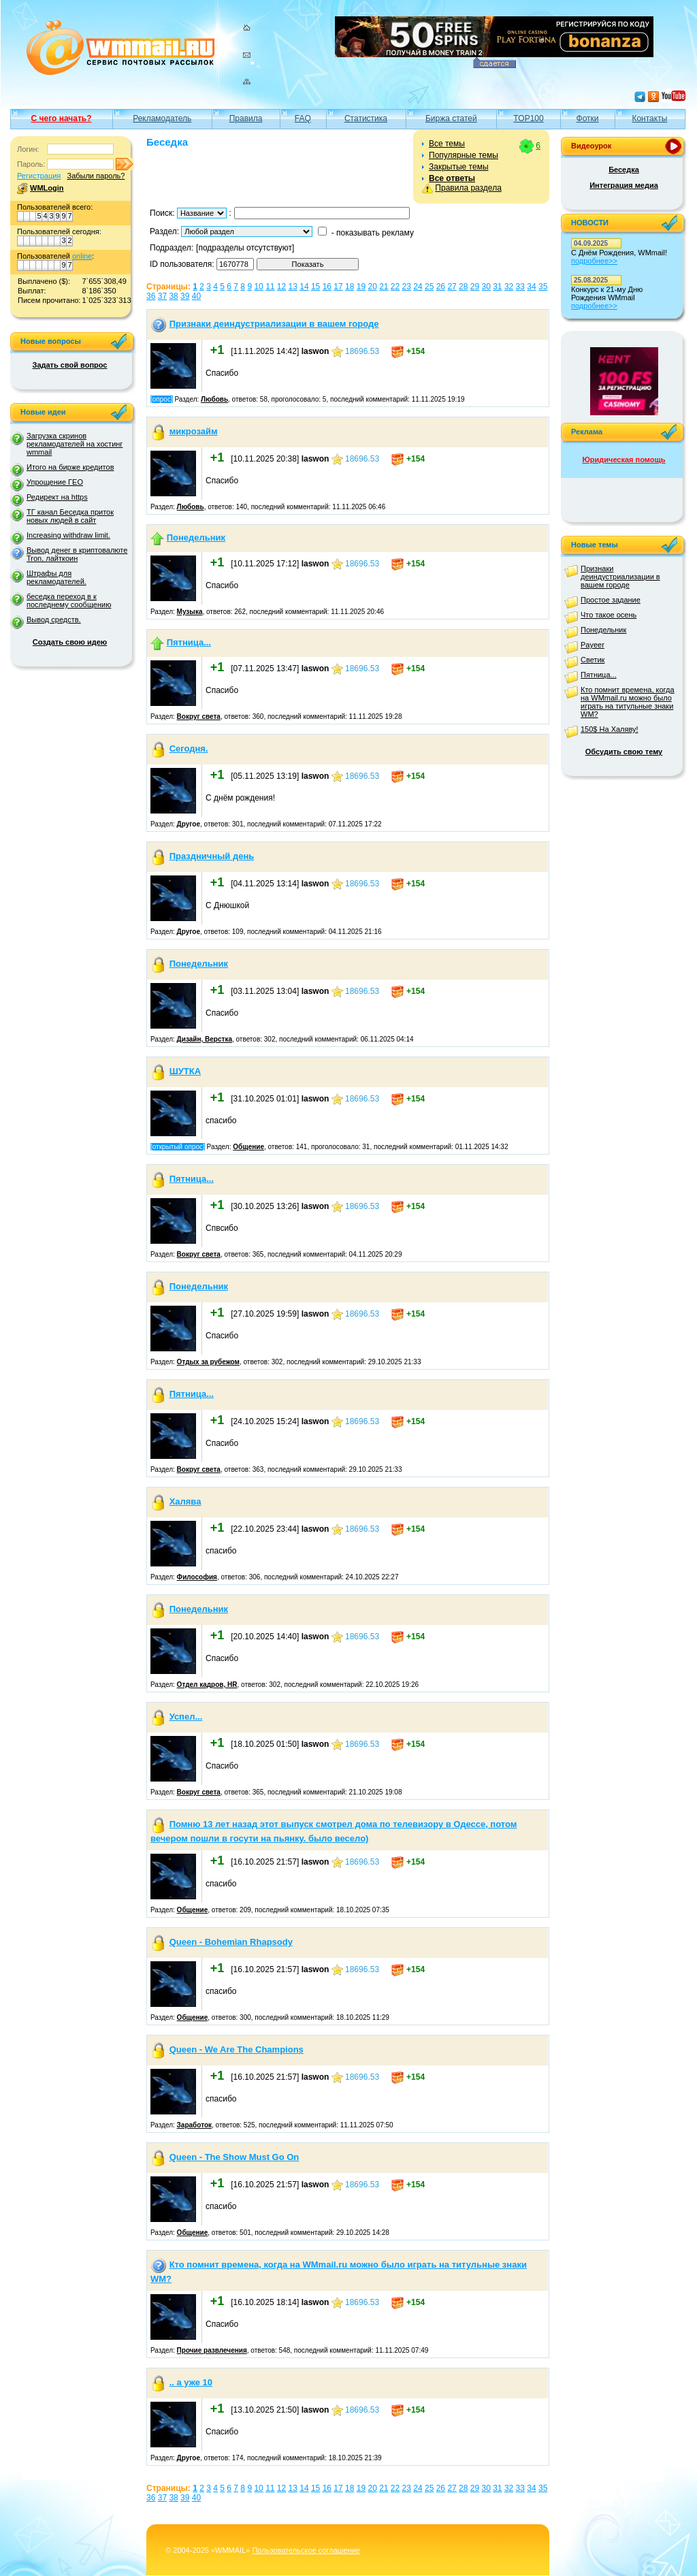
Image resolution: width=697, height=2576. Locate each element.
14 (303, 286)
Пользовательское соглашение (305, 2550)
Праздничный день (212, 856)
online (82, 256)
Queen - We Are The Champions (236, 2049)
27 (451, 286)
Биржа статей (451, 118)
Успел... (186, 1716)
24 (417, 286)
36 (150, 296)
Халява (185, 1501)
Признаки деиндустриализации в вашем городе (274, 324)
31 (497, 286)
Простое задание (611, 600)
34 (531, 286)
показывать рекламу (375, 233)
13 (293, 286)
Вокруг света (199, 716)
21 (383, 286)
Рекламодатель (162, 118)
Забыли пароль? (96, 176)
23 (406, 286)
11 (269, 286)
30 (485, 286)
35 (542, 286)
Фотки (588, 118)
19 (361, 286)
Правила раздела (468, 188)
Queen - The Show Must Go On (234, 2157)
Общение (248, 1146)
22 (395, 286)
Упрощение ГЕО (55, 482)
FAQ (303, 118)
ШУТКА (185, 1071)
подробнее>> (594, 261)
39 (184, 296)
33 (520, 286)
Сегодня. (188, 748)
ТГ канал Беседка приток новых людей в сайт (70, 516)
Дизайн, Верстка (204, 1039)
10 (258, 286)
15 (315, 286)
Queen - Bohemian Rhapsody (231, 1942)
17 (338, 286)
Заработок (194, 2125)
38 (173, 296)
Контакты (649, 118)
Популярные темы (463, 155)
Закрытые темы (459, 167)
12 (281, 286)
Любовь (214, 399)
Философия (197, 1577)
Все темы (447, 143)
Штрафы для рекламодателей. (56, 577)
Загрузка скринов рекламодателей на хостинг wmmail (75, 444)
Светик (592, 660)
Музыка (190, 611)
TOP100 (528, 118)
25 (429, 286)
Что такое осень (608, 615)
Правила (246, 118)
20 (372, 286)
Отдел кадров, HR (207, 1684)
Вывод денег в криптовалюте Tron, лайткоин (77, 554)
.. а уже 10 (190, 2382)
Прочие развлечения (212, 2350)
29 (474, 286)
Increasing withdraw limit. (68, 535)
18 (349, 286)
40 (196, 296)
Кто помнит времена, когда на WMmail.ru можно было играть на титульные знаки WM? (628, 702)
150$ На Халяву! (609, 729)
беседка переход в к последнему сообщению (69, 600)
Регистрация (39, 176)
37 (162, 296)
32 (508, 286)
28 (463, 286)
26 (440, 286)
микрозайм (193, 431)
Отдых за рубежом (208, 1362)
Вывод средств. (54, 619)
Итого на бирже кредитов (70, 467)
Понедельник (196, 537)
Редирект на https (57, 497)
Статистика (365, 118)
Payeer (592, 645)
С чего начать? (61, 118)
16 (327, 286)
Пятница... (189, 642)
